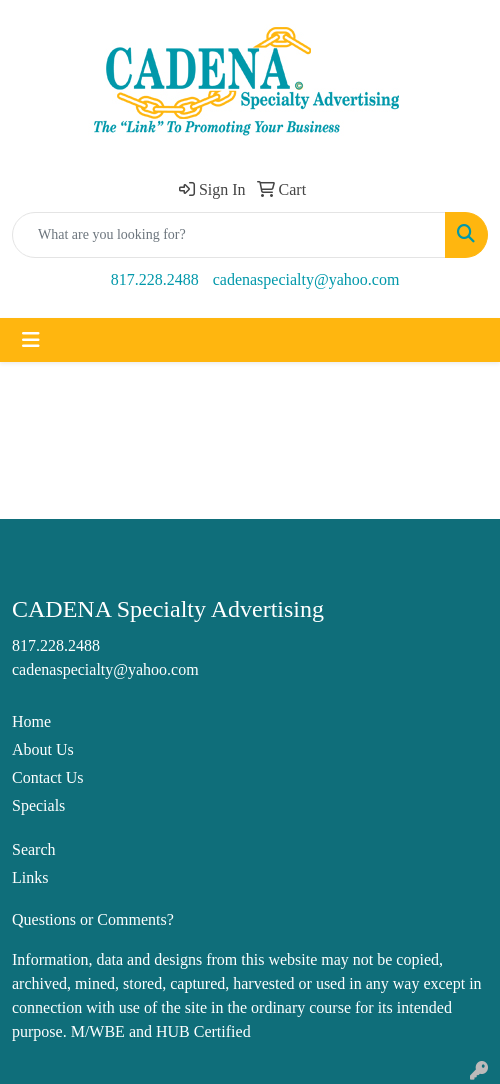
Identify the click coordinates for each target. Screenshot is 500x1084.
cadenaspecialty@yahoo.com (306, 279)
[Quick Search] (229, 235)
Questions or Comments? (93, 919)
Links (30, 877)
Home (31, 721)
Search (34, 849)
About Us (43, 749)
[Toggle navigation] (31, 340)
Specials (38, 805)
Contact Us (48, 777)
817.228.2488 (155, 279)
